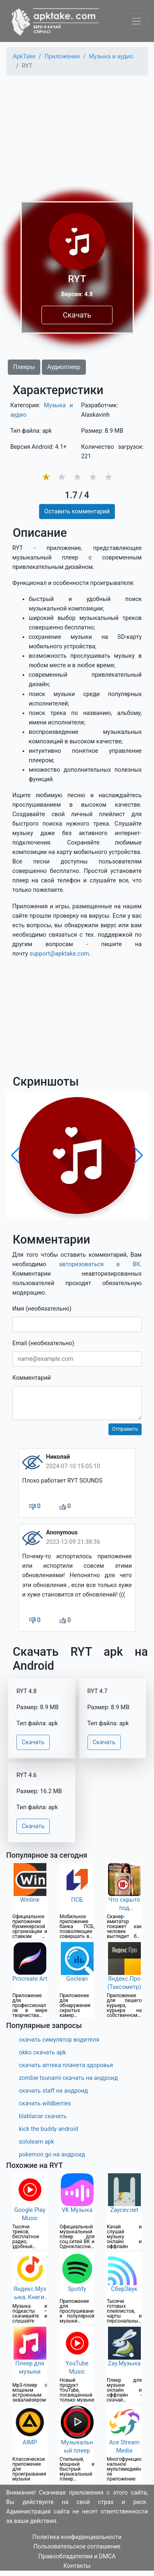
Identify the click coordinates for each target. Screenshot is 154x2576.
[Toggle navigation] (136, 21)
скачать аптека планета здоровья (66, 2065)
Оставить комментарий (77, 511)
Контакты (76, 2565)
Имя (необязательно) (41, 1308)
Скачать (77, 315)
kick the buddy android (48, 2129)
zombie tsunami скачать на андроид (68, 2078)
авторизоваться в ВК (99, 1264)
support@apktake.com (59, 953)
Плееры (24, 367)
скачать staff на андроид (53, 2090)
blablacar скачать (43, 2116)
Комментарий (31, 1377)
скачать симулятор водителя (59, 2039)
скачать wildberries (45, 2103)
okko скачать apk (42, 2052)
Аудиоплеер (63, 367)
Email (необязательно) (43, 1343)
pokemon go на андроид (52, 2154)
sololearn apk (36, 2141)
